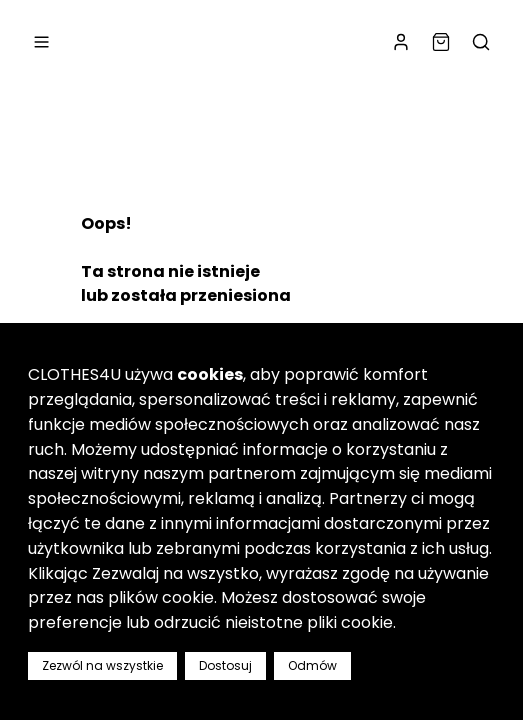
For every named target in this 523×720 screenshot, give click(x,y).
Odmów (312, 665)
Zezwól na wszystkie (102, 665)
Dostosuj (225, 665)
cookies (210, 374)
